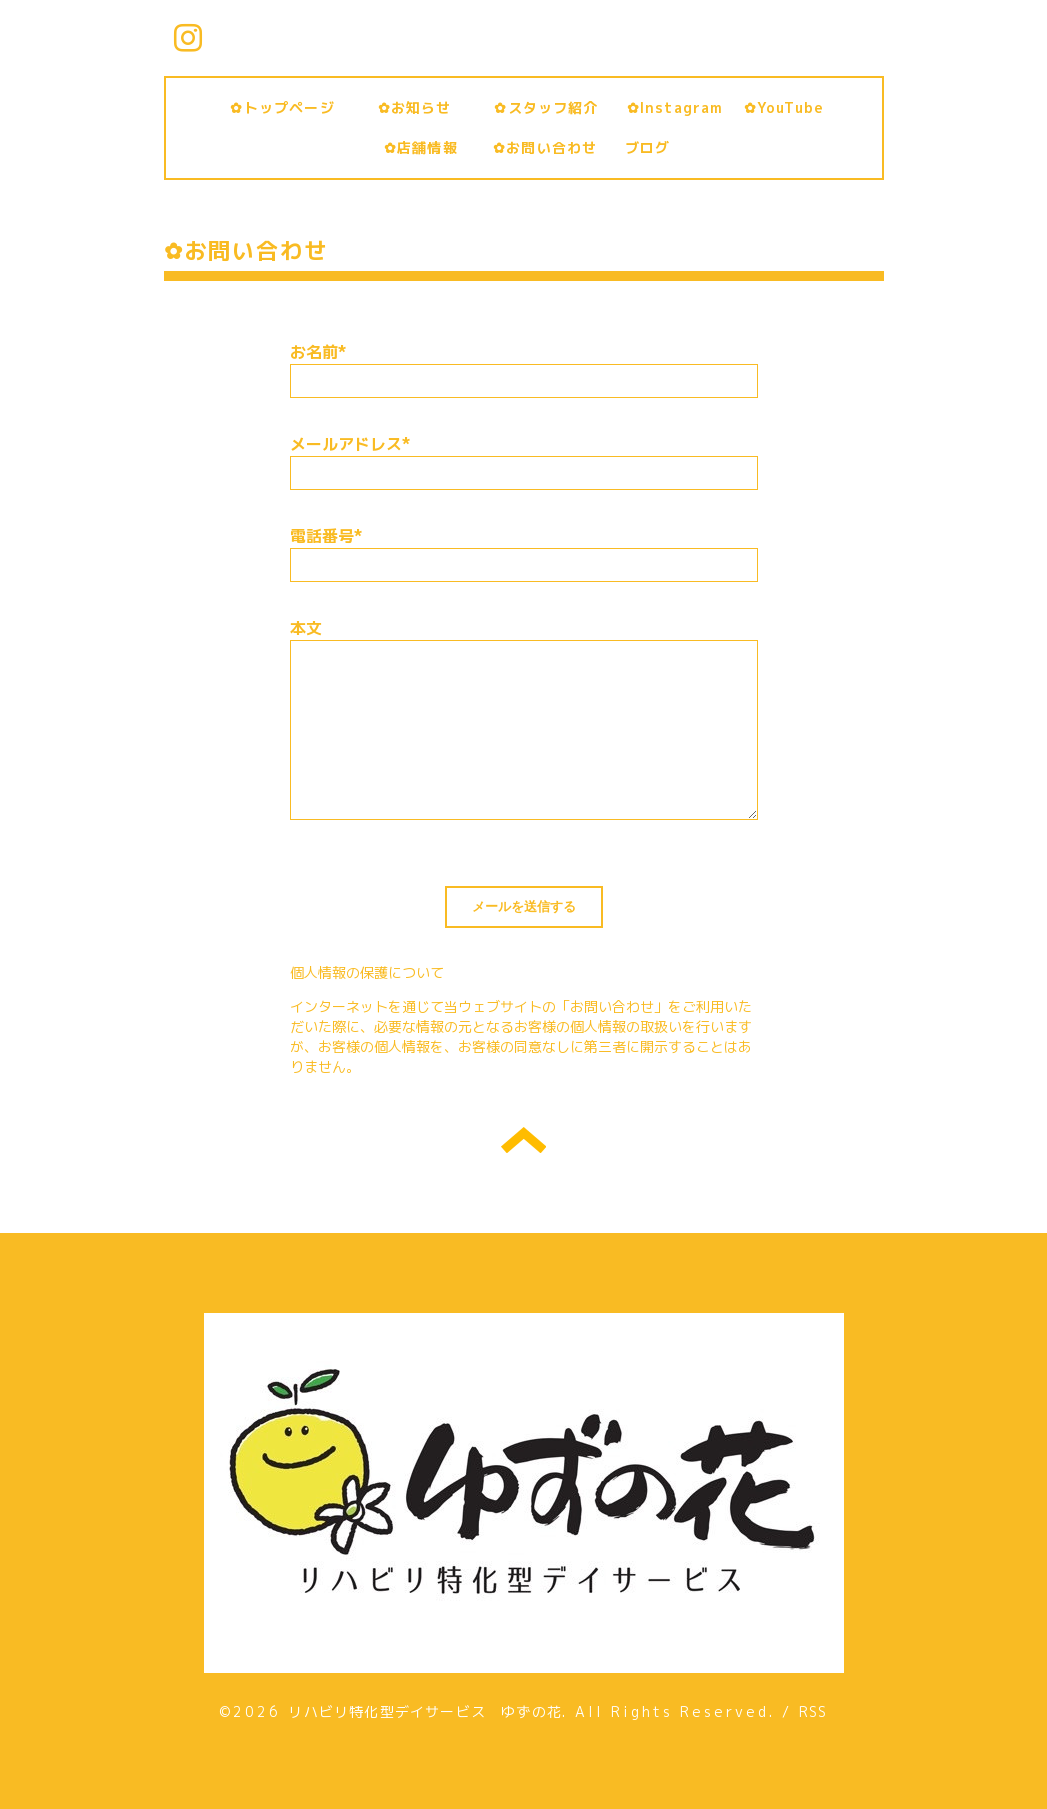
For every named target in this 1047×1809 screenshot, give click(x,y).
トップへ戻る (523, 1140)
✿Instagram (675, 107)
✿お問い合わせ (553, 147)
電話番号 (326, 536)
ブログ (648, 147)
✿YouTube (784, 107)
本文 (306, 628)
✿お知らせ (430, 107)
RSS (813, 1711)
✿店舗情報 (428, 147)
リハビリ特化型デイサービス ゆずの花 (425, 1711)
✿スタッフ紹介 (554, 107)
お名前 (318, 352)
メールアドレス (350, 444)
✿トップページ (290, 107)
